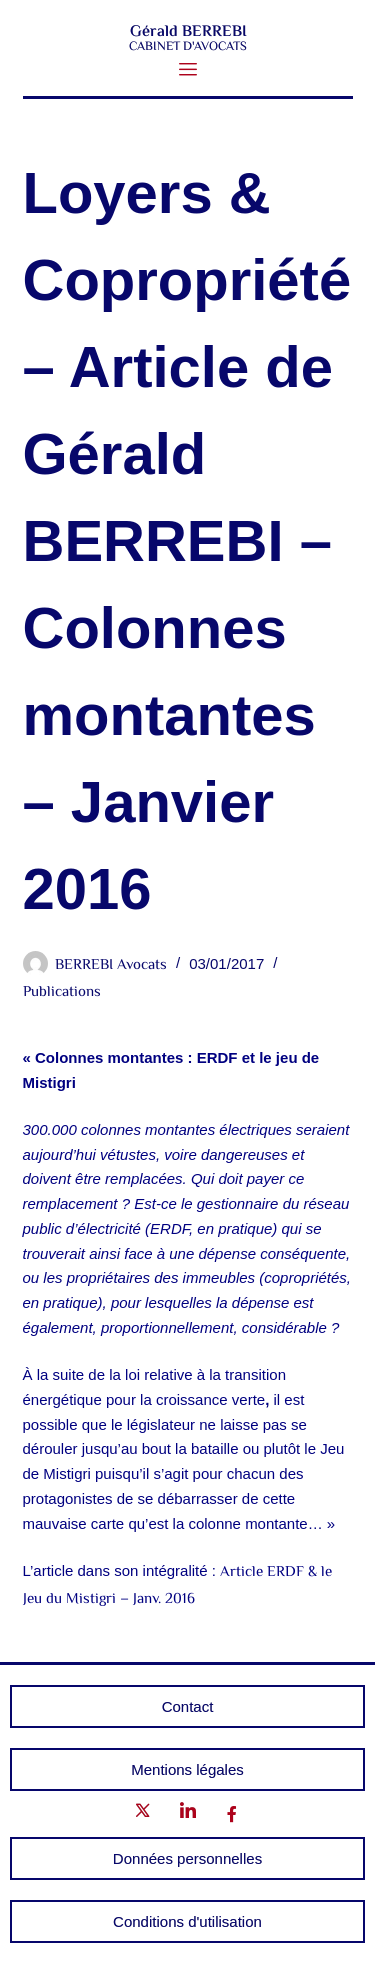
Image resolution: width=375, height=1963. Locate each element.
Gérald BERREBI (187, 32)
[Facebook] (232, 1814)
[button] (187, 70)
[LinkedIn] (188, 1814)
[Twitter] (143, 1814)
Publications (62, 992)
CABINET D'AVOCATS (188, 47)
